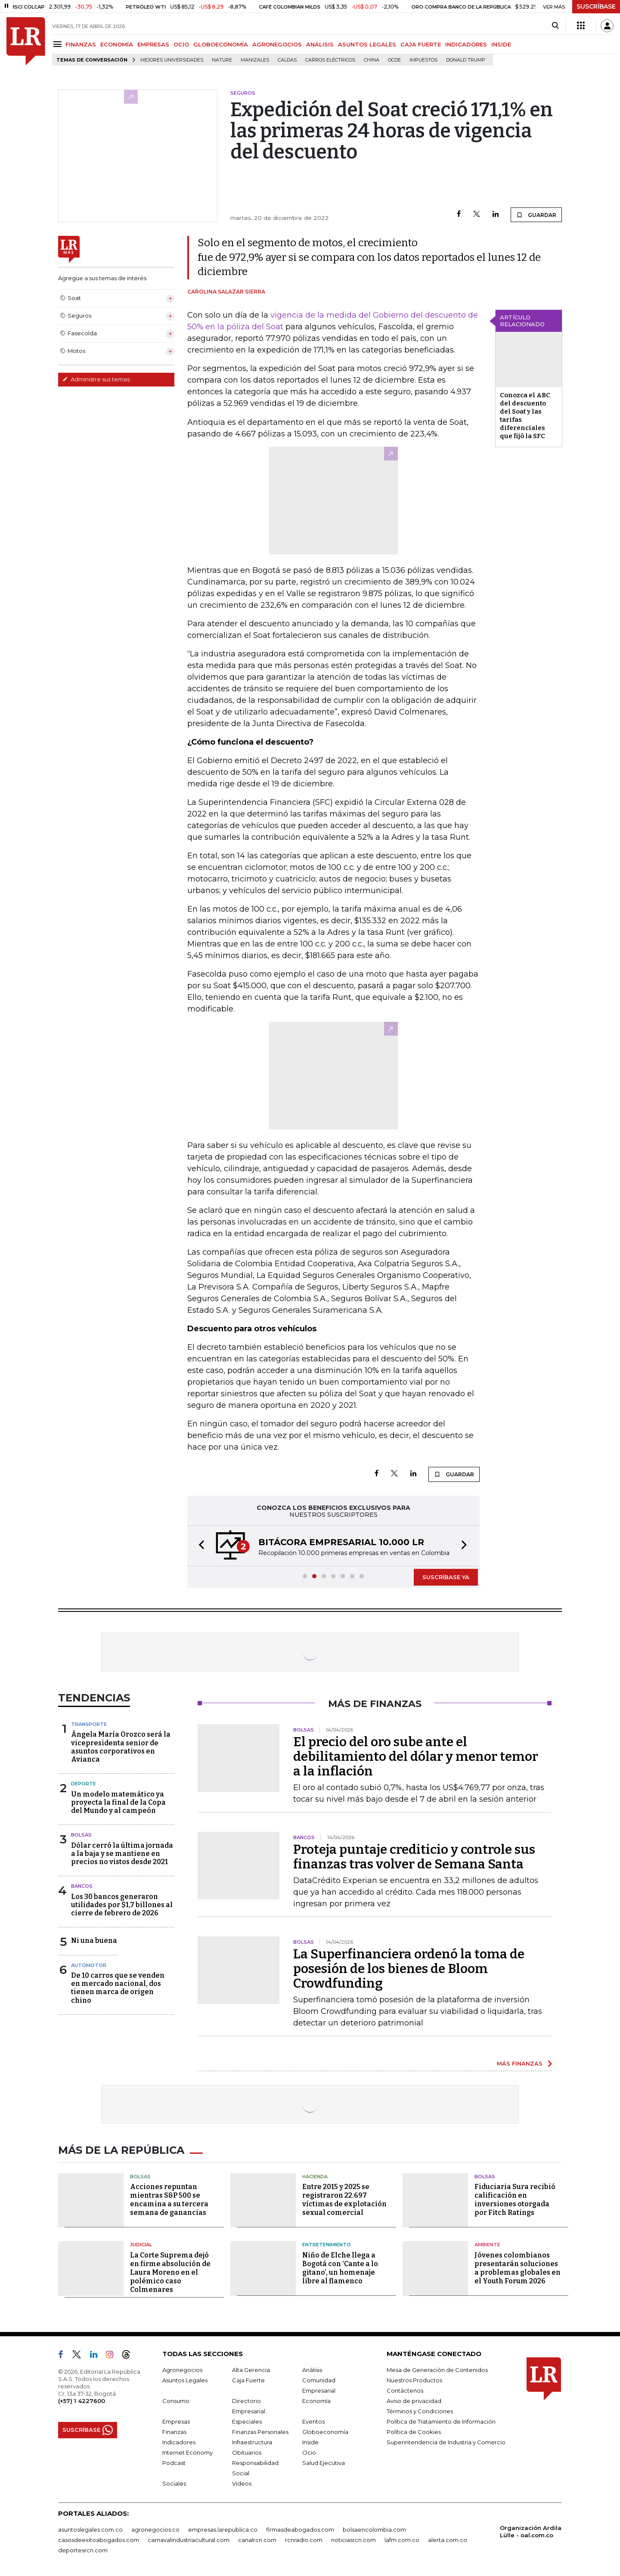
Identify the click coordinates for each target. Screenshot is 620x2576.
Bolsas (81, 1835)
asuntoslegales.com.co (90, 2529)
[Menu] (58, 44)
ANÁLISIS (320, 44)
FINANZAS (80, 44)
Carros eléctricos (330, 60)
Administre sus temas (96, 379)
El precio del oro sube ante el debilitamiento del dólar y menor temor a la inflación (415, 1756)
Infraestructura (252, 2442)
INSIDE (501, 44)
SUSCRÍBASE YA (445, 1577)
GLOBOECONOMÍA (220, 44)
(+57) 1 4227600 (81, 2400)
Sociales (174, 2483)
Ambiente (487, 2245)
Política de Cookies (414, 2431)
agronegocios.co (155, 2529)
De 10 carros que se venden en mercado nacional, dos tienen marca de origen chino (117, 1987)
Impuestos (423, 60)
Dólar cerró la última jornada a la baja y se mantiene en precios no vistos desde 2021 (122, 1853)
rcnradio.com (303, 2539)
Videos (241, 2483)
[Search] (555, 26)
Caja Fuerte (248, 2380)
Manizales (255, 60)
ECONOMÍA (116, 44)
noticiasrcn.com (353, 2539)
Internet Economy (187, 2452)
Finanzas (174, 2431)
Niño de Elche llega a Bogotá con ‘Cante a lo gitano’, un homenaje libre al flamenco (340, 2268)
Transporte (89, 1724)
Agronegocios (182, 2369)
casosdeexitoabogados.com (98, 2539)
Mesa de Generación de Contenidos (437, 2369)
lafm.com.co (401, 2539)
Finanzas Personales (260, 2431)
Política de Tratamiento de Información (441, 2421)
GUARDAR (536, 214)
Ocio (309, 2452)
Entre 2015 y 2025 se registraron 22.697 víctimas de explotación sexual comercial (344, 2200)
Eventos (313, 2421)
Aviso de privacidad (414, 2400)
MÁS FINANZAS (519, 2063)
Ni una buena (94, 1940)
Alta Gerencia (251, 2369)
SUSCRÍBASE (596, 6)
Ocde (394, 60)
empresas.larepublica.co (222, 2529)
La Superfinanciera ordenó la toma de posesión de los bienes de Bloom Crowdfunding (408, 1968)
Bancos (82, 1886)
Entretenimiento (326, 2245)
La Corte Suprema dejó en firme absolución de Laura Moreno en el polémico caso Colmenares (170, 2272)
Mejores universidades (171, 60)
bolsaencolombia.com (374, 2529)
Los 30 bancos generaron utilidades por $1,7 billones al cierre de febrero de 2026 (122, 1905)
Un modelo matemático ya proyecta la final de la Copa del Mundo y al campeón (118, 1802)
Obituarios (246, 2452)
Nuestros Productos (414, 2380)
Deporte (83, 1784)
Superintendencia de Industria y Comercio (446, 2442)
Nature (222, 60)
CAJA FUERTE (420, 44)
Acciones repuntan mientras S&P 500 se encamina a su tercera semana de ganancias (169, 2200)
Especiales (247, 2421)
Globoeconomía (325, 2431)
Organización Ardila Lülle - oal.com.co (530, 2531)
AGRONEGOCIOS (277, 44)
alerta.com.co (447, 2539)
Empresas (176, 2421)
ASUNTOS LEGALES (367, 44)
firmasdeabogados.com (300, 2529)
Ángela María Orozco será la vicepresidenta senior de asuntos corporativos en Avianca (120, 1746)
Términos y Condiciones (420, 2411)
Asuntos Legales (185, 2380)
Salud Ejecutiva (323, 2462)
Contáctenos (405, 2390)
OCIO (181, 44)
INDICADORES (466, 44)
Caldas (287, 60)
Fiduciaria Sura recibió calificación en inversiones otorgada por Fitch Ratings (514, 2200)
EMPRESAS (153, 44)
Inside (310, 2442)
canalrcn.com (257, 2539)
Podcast (174, 2462)
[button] (199, 1546)
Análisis (312, 2369)
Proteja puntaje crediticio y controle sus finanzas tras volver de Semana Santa (414, 1857)
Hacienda (315, 2177)
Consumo (175, 2400)
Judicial (141, 2245)
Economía (316, 2400)
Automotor (88, 1965)
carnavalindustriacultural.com (188, 2539)
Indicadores (178, 2442)
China (371, 60)
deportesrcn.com (83, 2550)
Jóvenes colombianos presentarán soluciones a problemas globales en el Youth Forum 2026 (517, 2268)
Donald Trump (465, 60)
